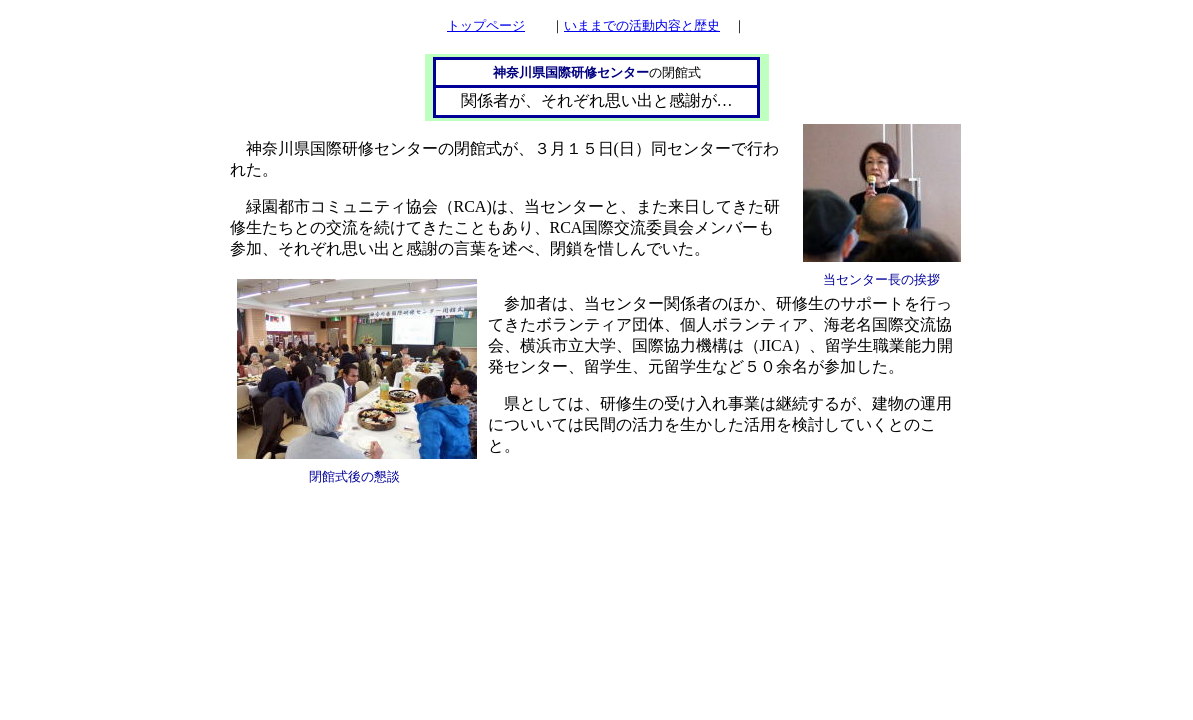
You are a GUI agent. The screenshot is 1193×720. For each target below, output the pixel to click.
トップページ (486, 25)
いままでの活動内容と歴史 (642, 25)
